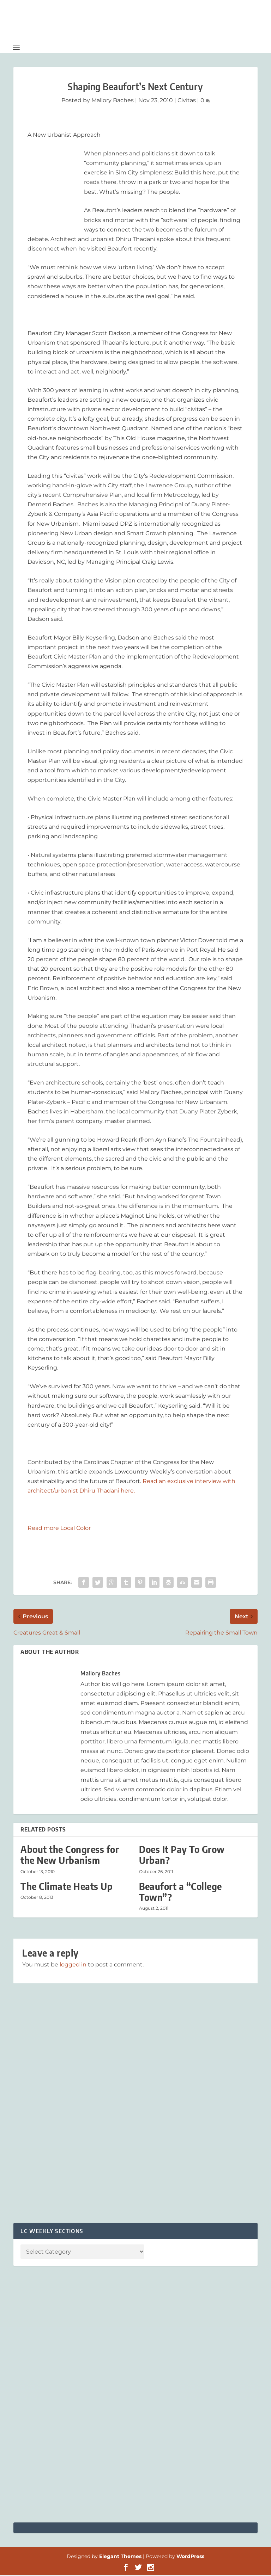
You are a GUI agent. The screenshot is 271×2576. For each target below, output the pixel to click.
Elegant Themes (120, 2557)
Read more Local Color (59, 1528)
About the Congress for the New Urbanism (69, 1855)
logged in (73, 1965)
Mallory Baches (112, 101)
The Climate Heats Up (66, 1887)
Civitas (186, 101)
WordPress (190, 2557)
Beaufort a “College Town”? (180, 1892)
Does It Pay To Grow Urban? (182, 1855)
